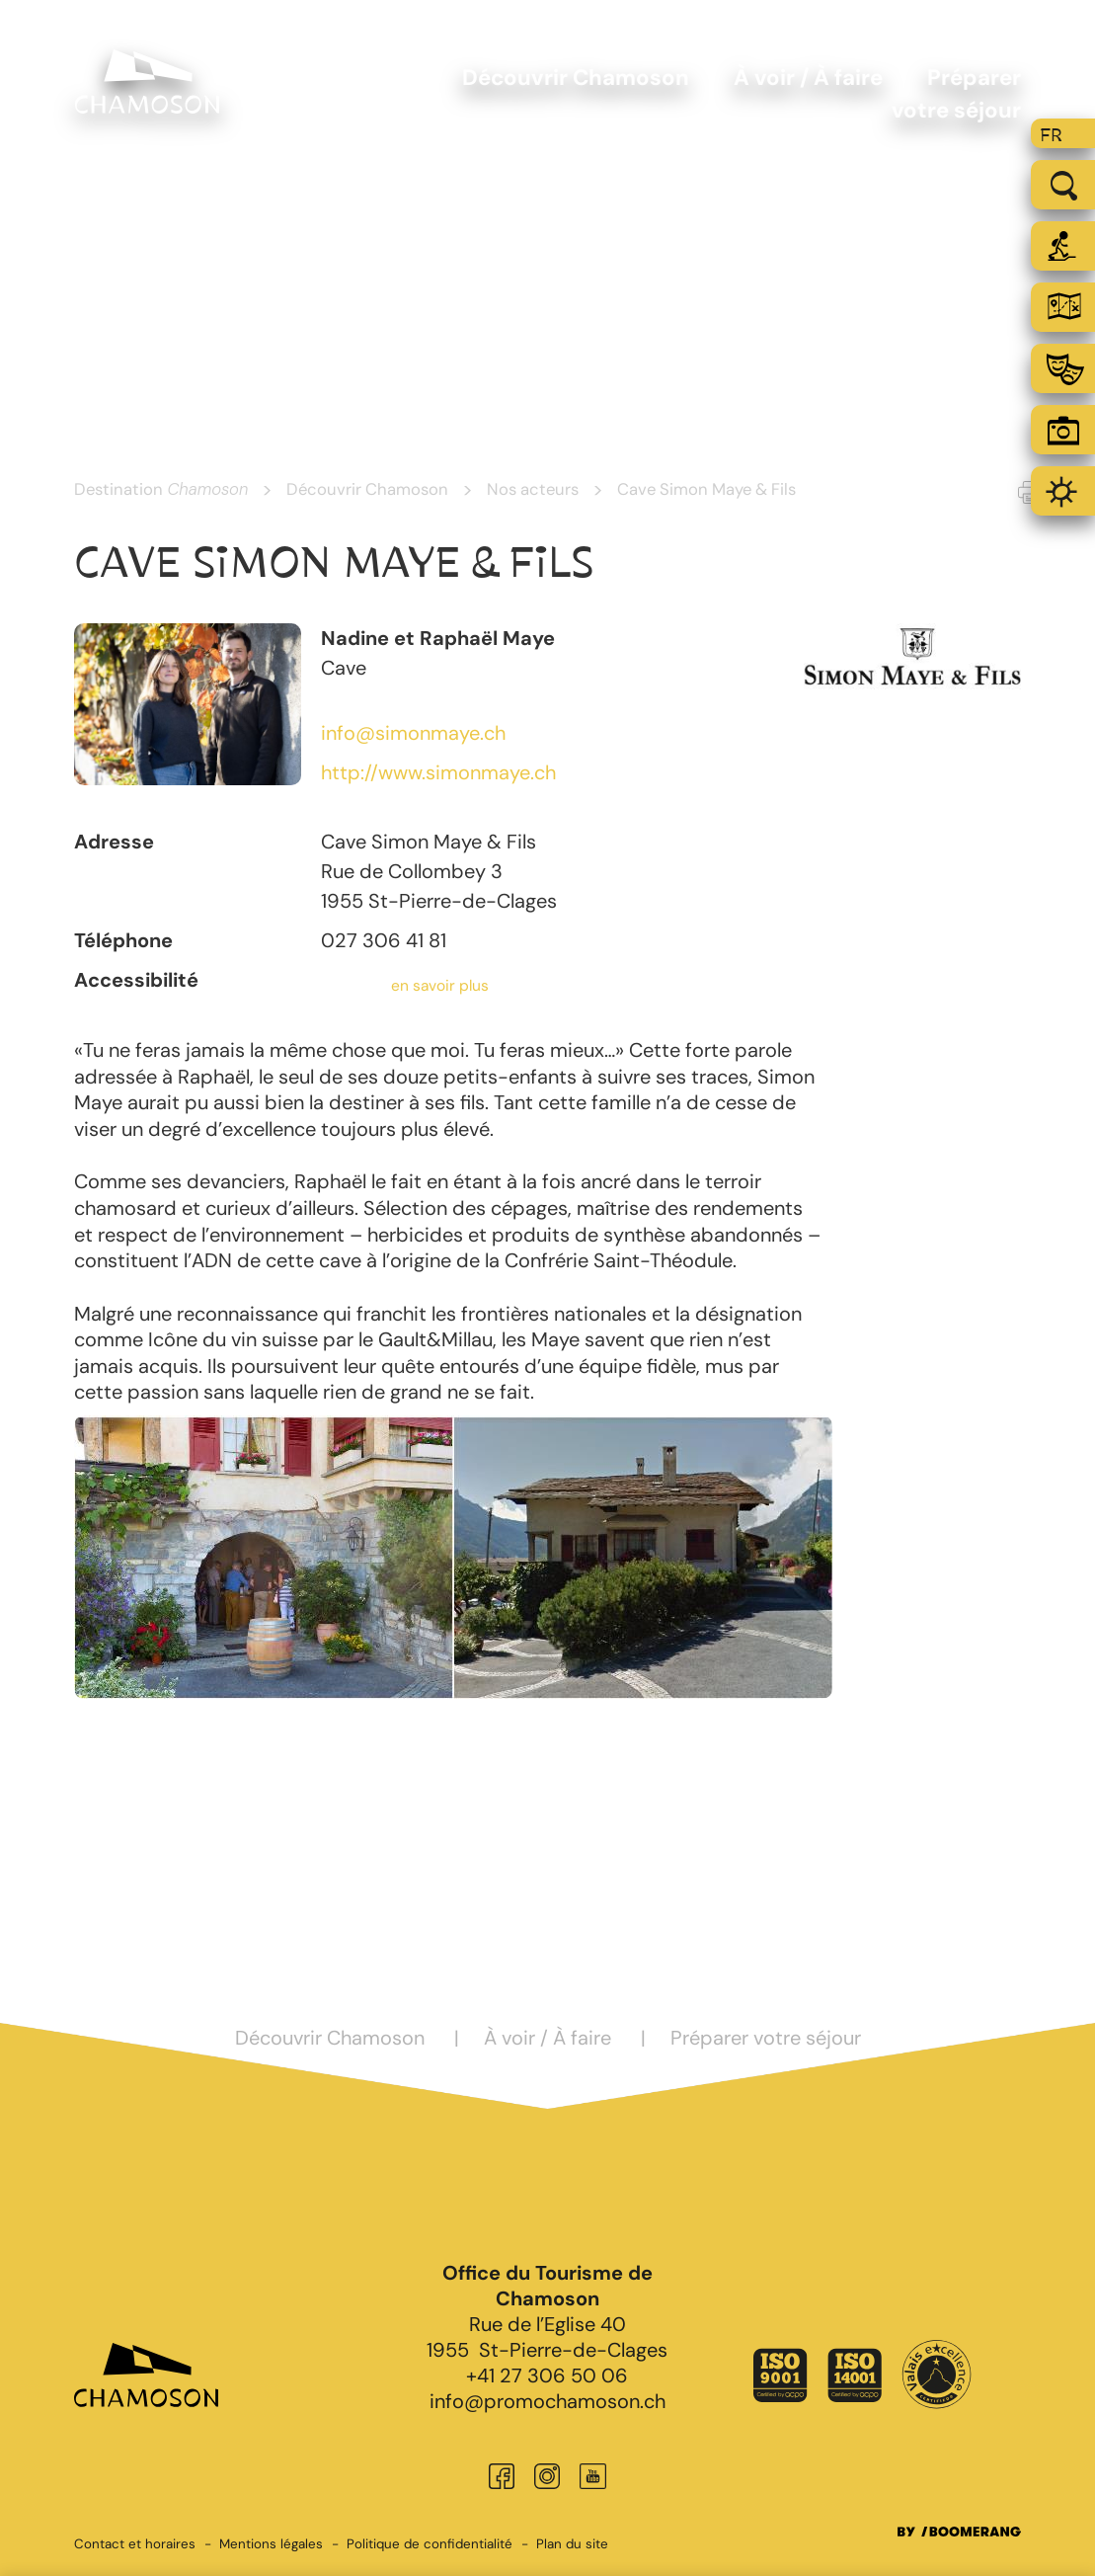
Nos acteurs (533, 489)
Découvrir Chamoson (367, 489)
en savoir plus (440, 986)
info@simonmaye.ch (413, 733)
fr (1051, 135)
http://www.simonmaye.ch (438, 772)
